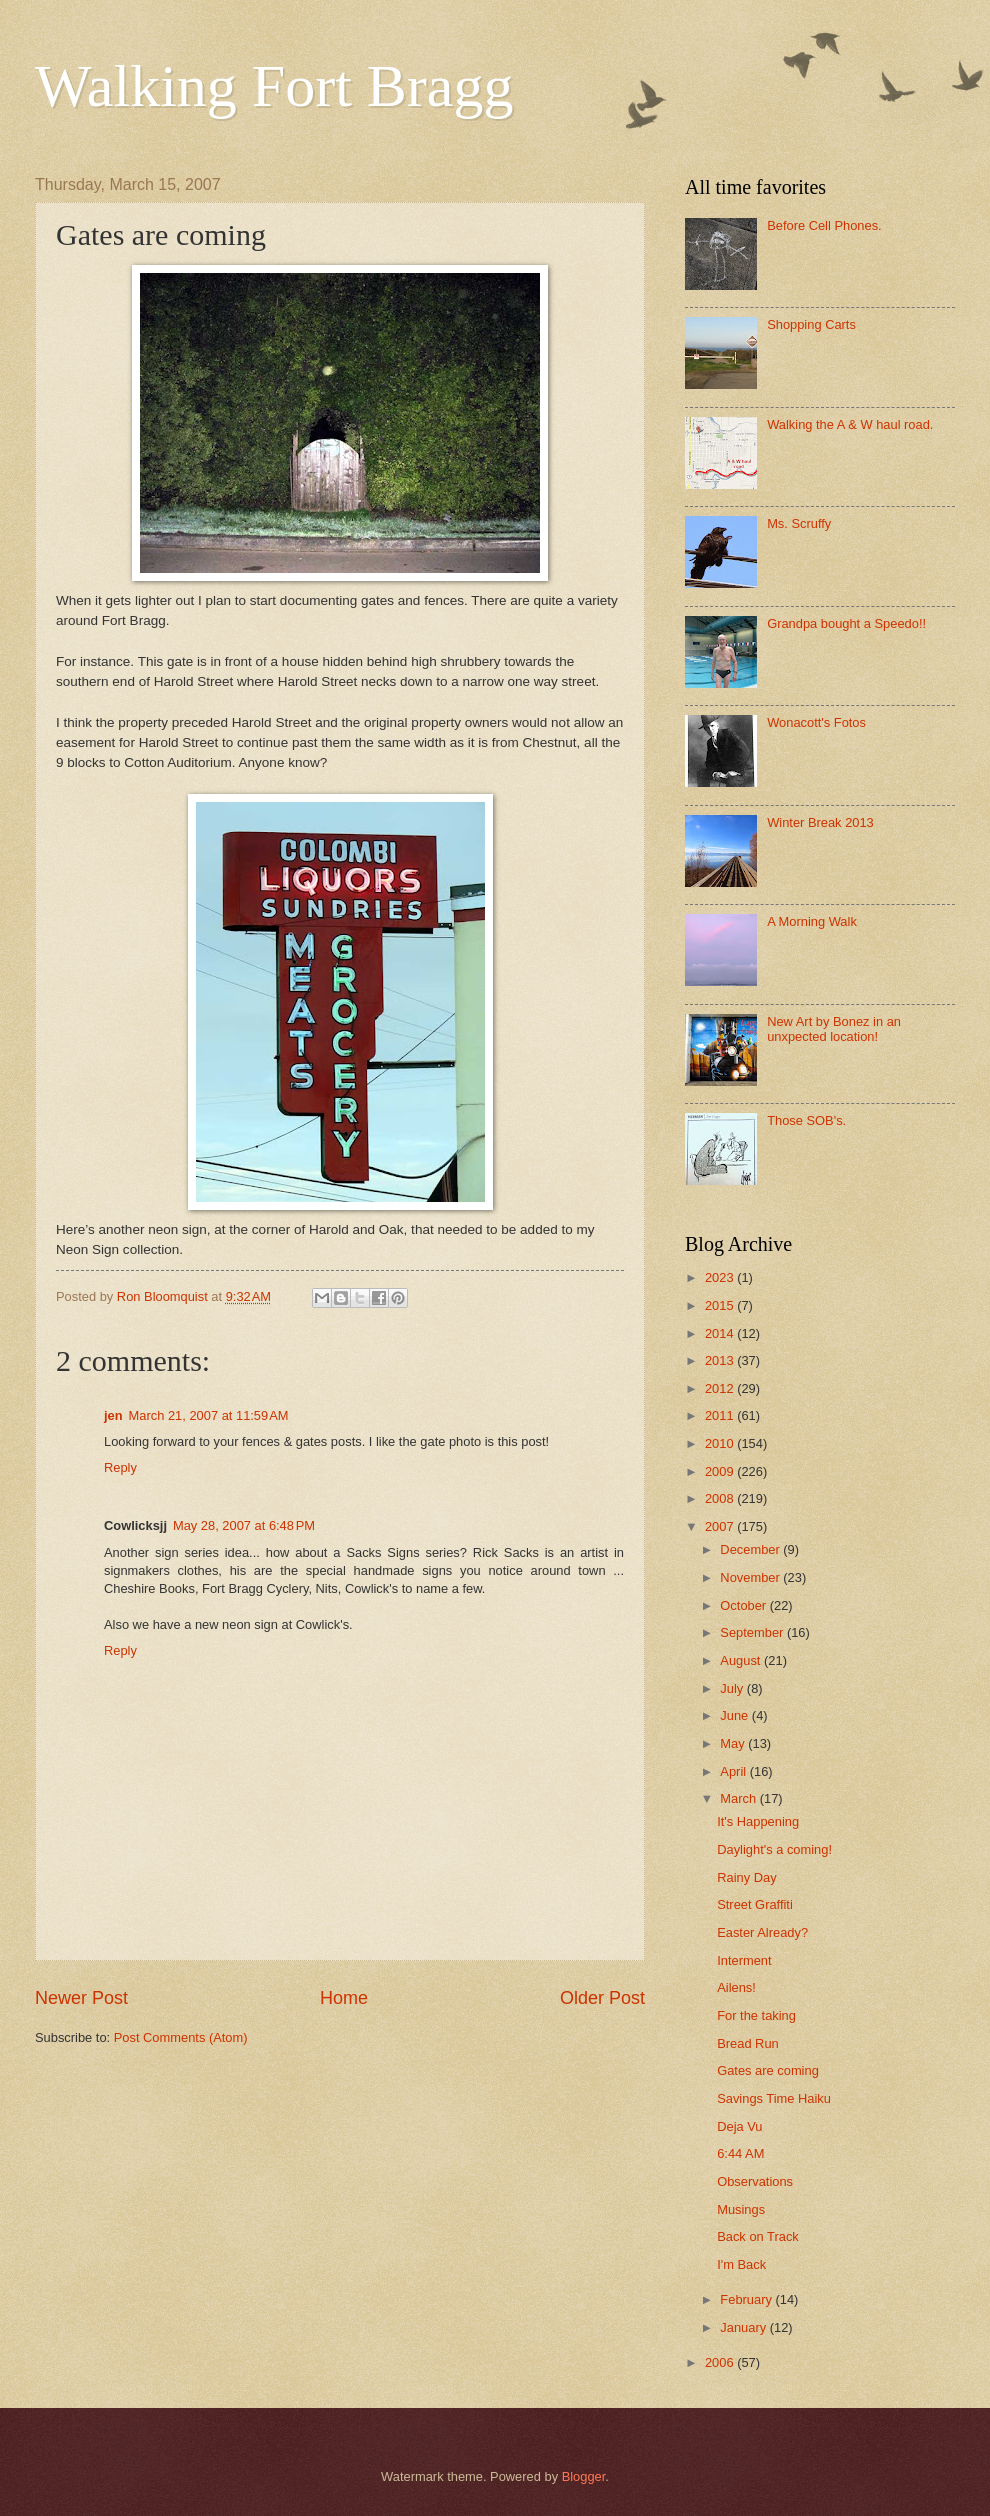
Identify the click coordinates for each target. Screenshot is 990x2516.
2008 (721, 1498)
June (736, 1715)
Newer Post (81, 1998)
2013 (721, 1360)
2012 (721, 1388)
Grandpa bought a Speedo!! (846, 623)
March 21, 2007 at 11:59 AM (209, 1415)
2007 (721, 1526)
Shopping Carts (811, 324)
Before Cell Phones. (824, 225)
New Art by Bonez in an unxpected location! (834, 1029)
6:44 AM (740, 2153)
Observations (755, 2181)
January (744, 2327)
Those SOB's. (806, 1120)
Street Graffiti (755, 1904)
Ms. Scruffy (799, 523)
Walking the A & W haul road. (850, 424)
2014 (721, 1333)
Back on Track (758, 2236)
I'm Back (741, 2264)
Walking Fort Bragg (274, 86)
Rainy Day (746, 1877)
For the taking (756, 2015)
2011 (721, 1415)
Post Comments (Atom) (181, 2037)
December (751, 1549)
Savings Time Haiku (774, 2098)
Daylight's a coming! (774, 1849)
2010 (721, 1443)
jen (113, 1415)
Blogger (584, 2476)
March (739, 1798)
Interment (744, 1960)
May (734, 1743)
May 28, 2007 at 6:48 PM (244, 1525)
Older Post (602, 1998)
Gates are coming (768, 2070)
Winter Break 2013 (820, 822)
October (744, 1605)
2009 (721, 1471)
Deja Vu (739, 2126)
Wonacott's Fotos (816, 722)
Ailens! (736, 1987)
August (742, 1660)
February (747, 2299)
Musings (741, 2209)
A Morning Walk (812, 921)
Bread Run (748, 2043)
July (733, 1688)
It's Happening (758, 1821)
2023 (721, 1277)
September (753, 1632)
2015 (721, 1305)
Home (344, 1998)
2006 (721, 2362)
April (734, 1771)
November (751, 1577)
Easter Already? (762, 1932)
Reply (120, 1467)
